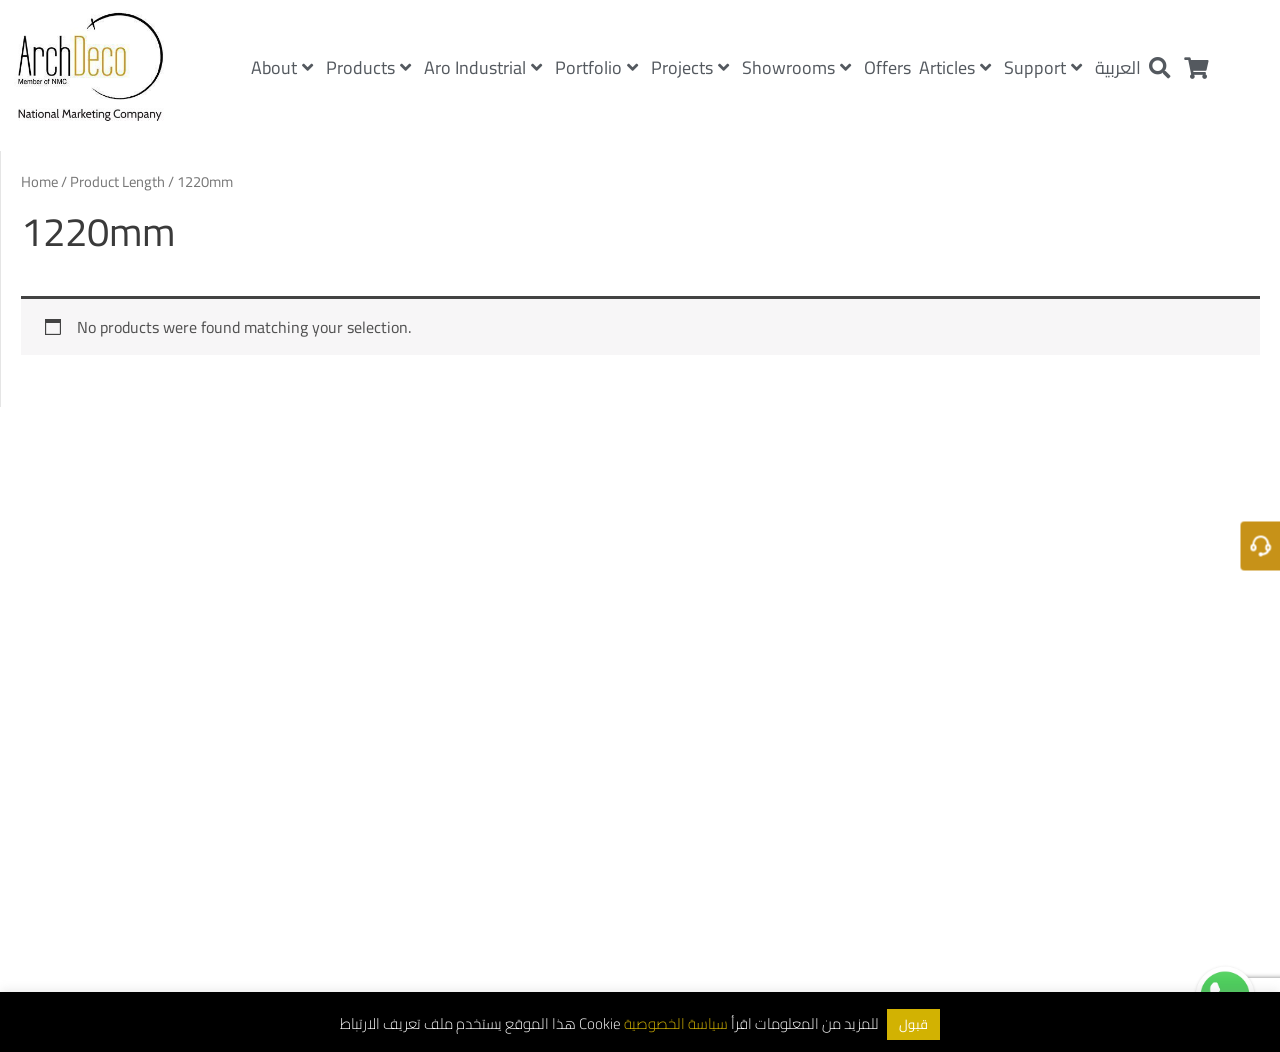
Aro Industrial (483, 67)
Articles (955, 67)
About (282, 67)
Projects (690, 67)
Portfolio (596, 67)
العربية (1118, 67)
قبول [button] (913, 1024)
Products (368, 67)
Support (1043, 67)
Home (39, 181)
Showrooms (796, 67)
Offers (887, 67)
